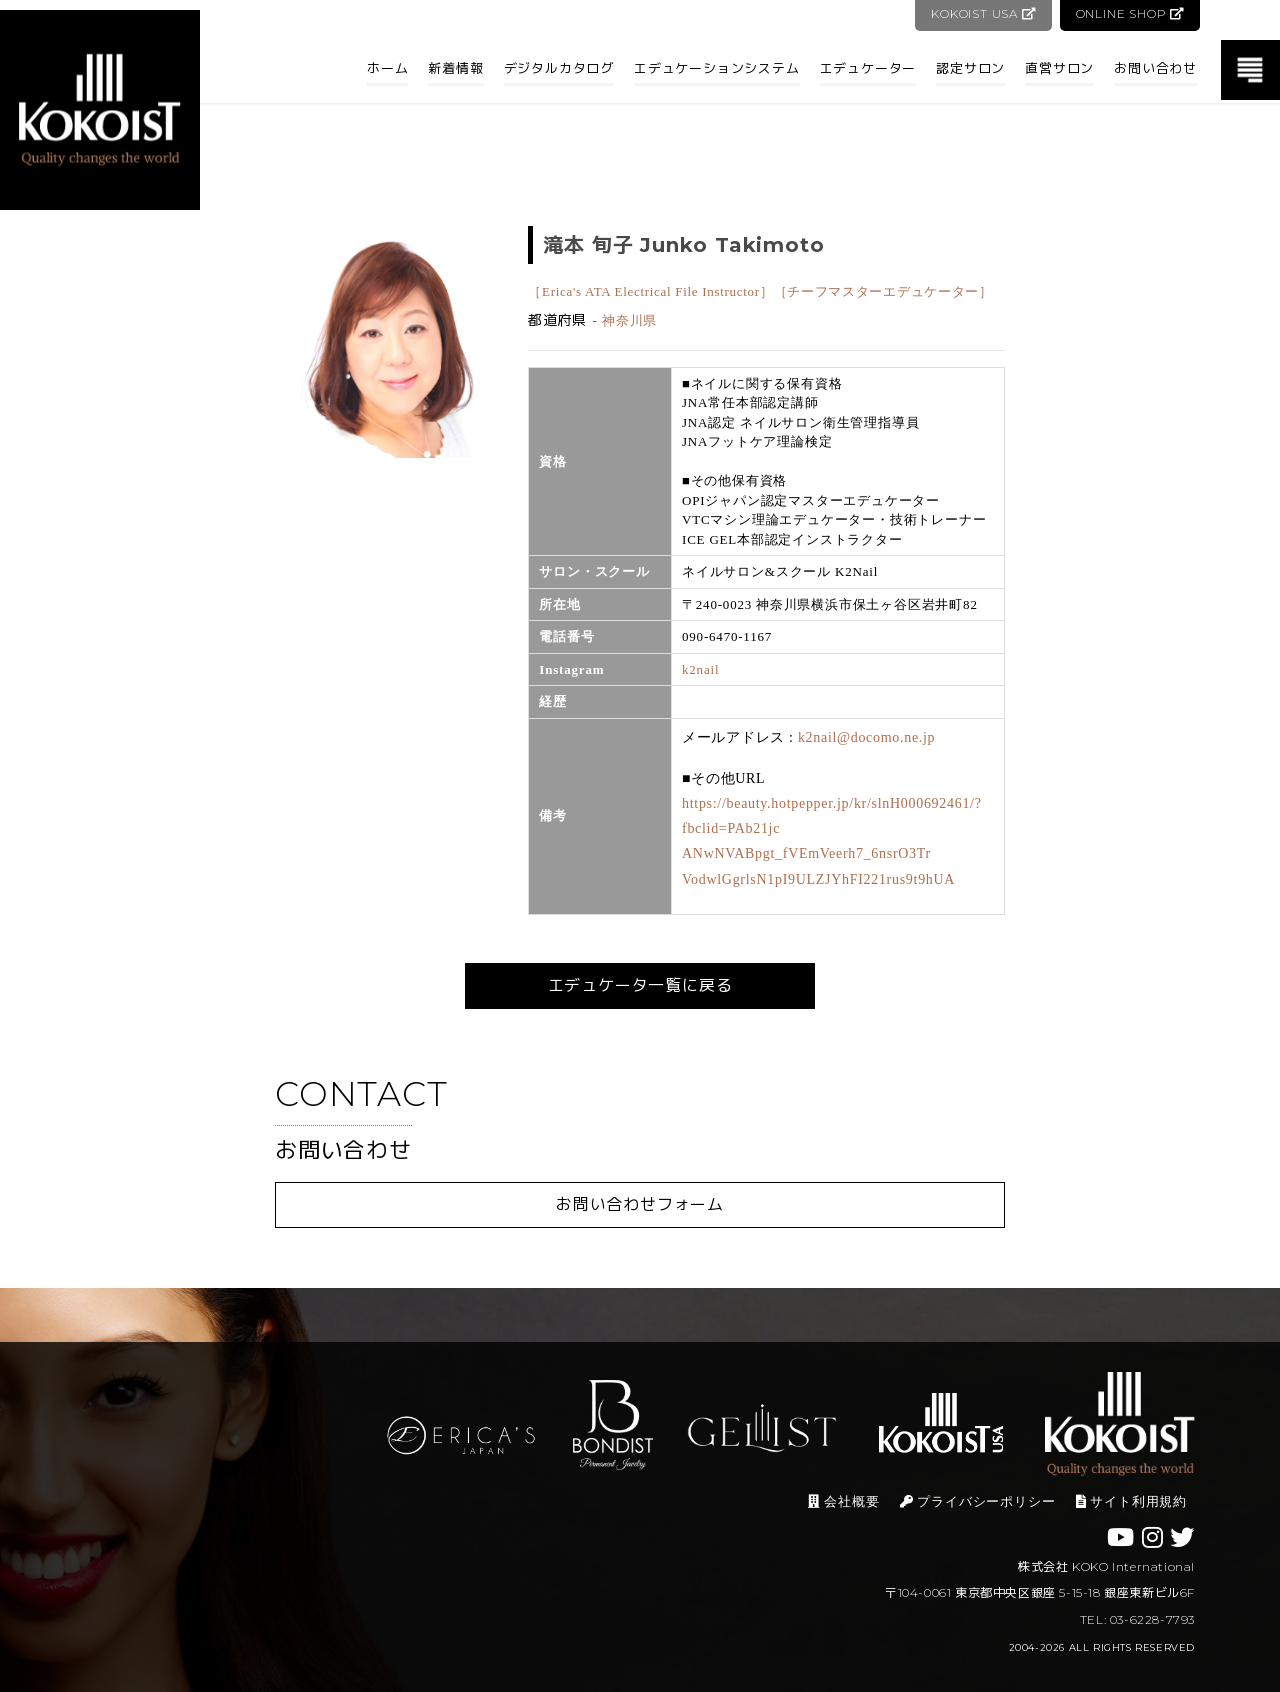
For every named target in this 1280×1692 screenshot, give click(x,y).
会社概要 (843, 1501)
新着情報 (455, 68)
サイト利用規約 (1131, 1501)
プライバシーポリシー (978, 1501)
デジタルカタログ (559, 68)
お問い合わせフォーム (640, 1204)
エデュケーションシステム (717, 68)
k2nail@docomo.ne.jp (866, 737)
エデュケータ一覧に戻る (640, 985)
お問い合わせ (1155, 68)
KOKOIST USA (981, 13)
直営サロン (1059, 68)
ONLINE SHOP (1129, 13)
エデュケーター (868, 68)
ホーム (387, 68)
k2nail (700, 669)
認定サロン (970, 68)
